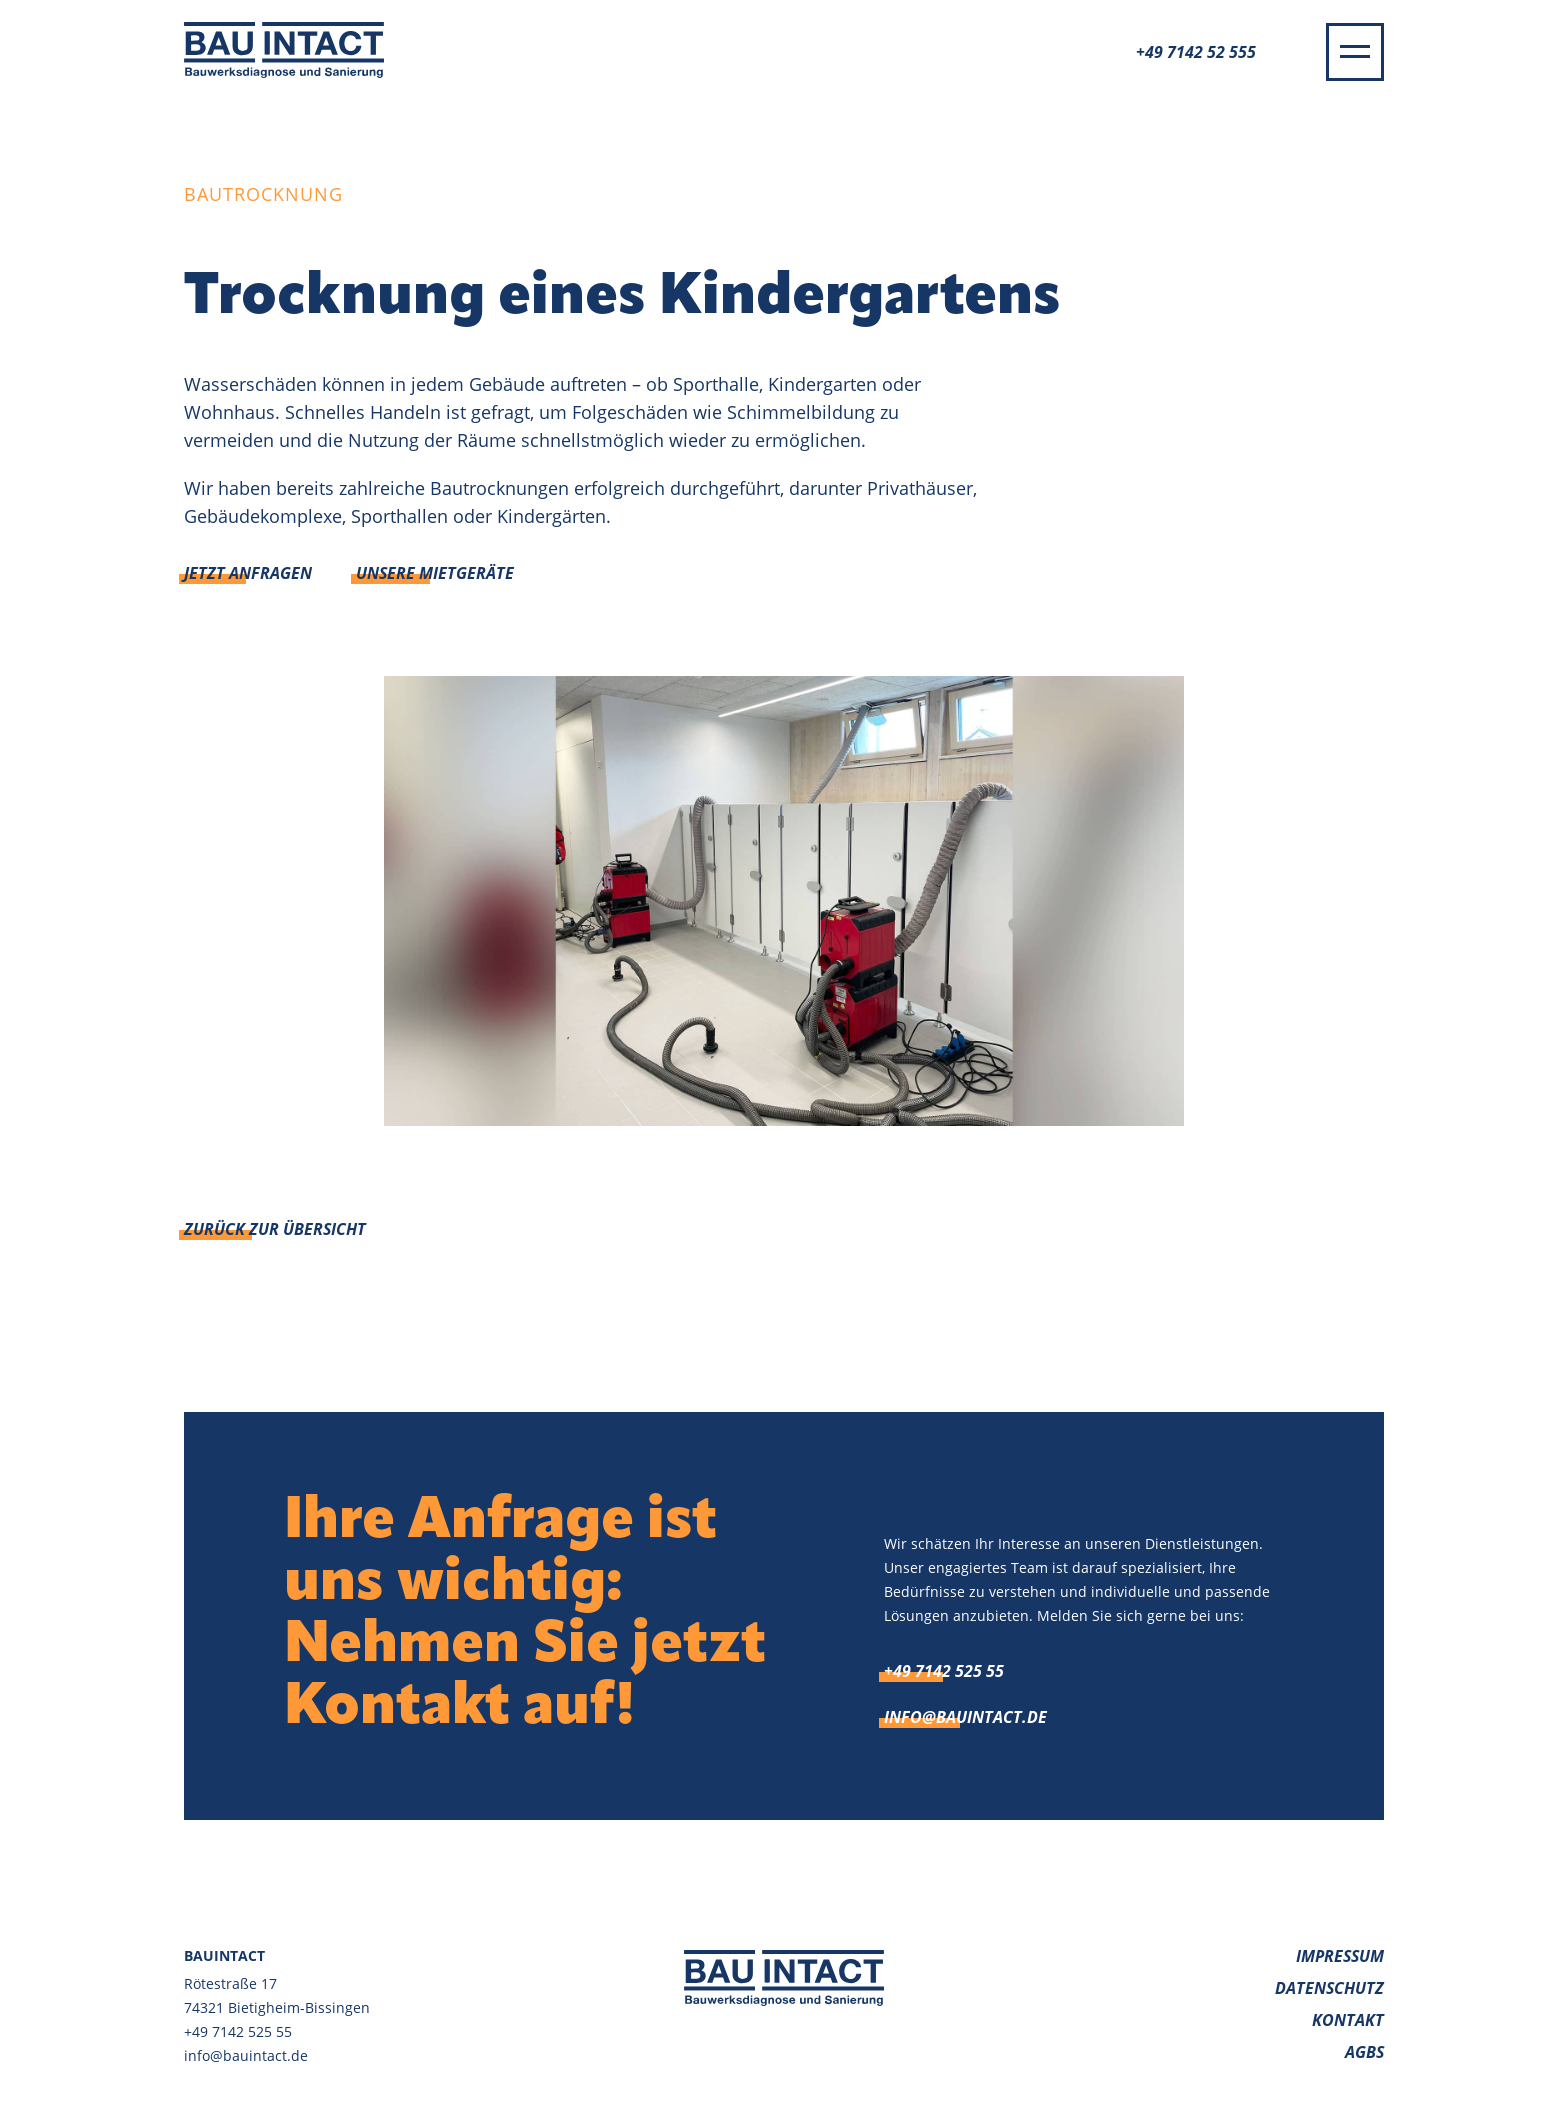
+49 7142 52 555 (1196, 52)
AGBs (1364, 2052)
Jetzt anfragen (248, 573)
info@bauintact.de (965, 1717)
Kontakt (1348, 2020)
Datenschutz (1329, 1988)
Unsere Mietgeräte (435, 573)
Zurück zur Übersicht (275, 1229)
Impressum (1340, 1956)
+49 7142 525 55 (944, 1671)
